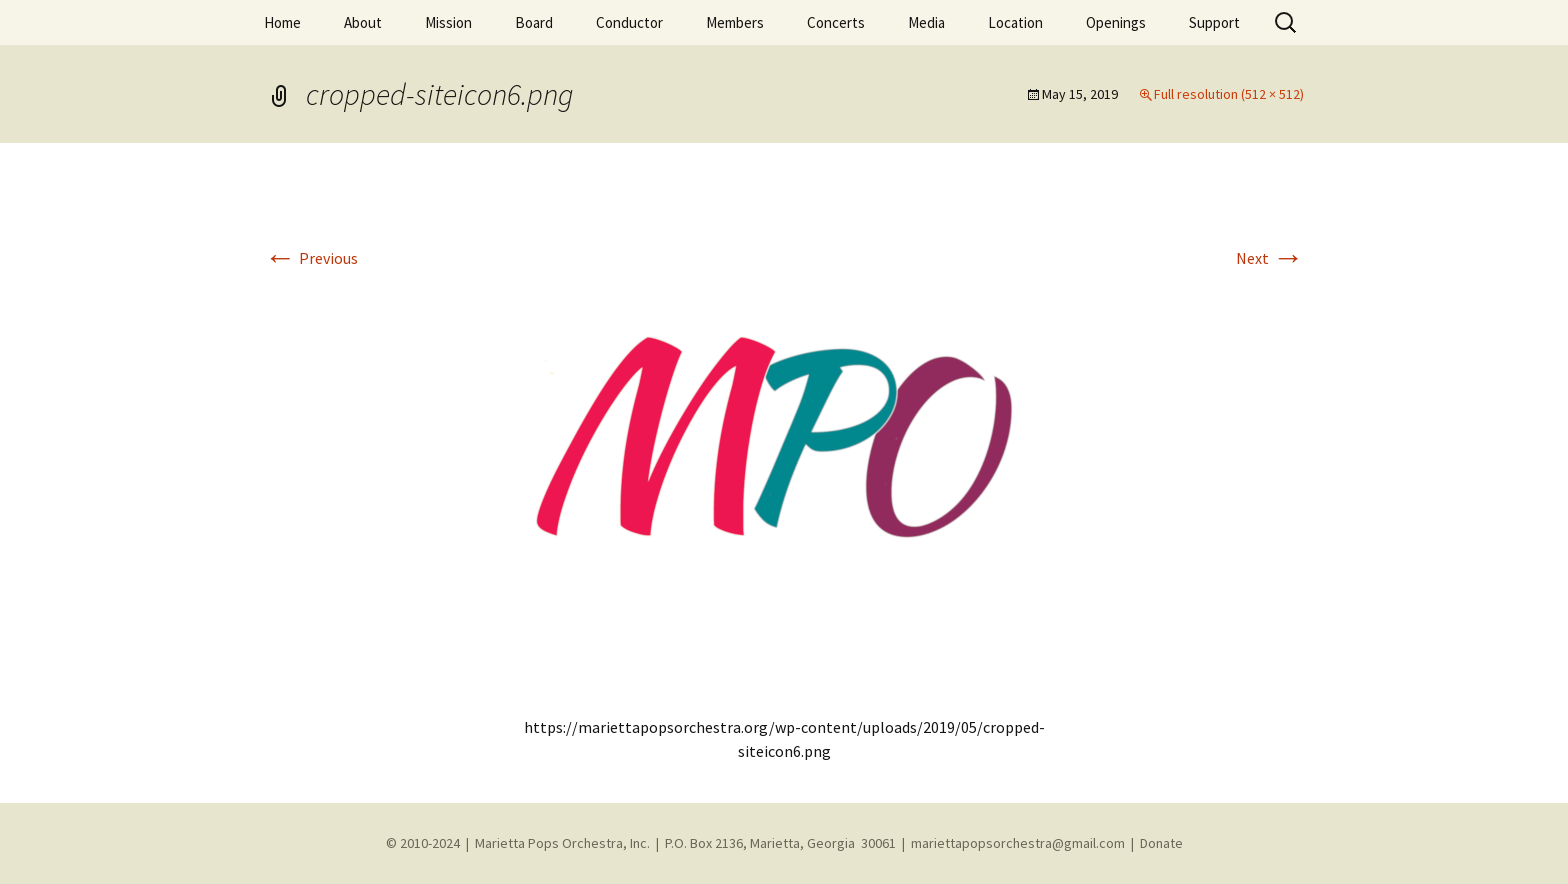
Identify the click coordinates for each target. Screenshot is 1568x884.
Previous (311, 258)
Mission (448, 22)
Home (282, 22)
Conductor (629, 22)
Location (1015, 22)
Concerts (836, 22)
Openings (1116, 22)
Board (534, 22)
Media (926, 22)
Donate (1161, 843)
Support (1214, 22)
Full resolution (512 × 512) (1229, 94)
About (363, 22)
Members (735, 22)
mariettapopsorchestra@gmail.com (1018, 843)
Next (1270, 258)
